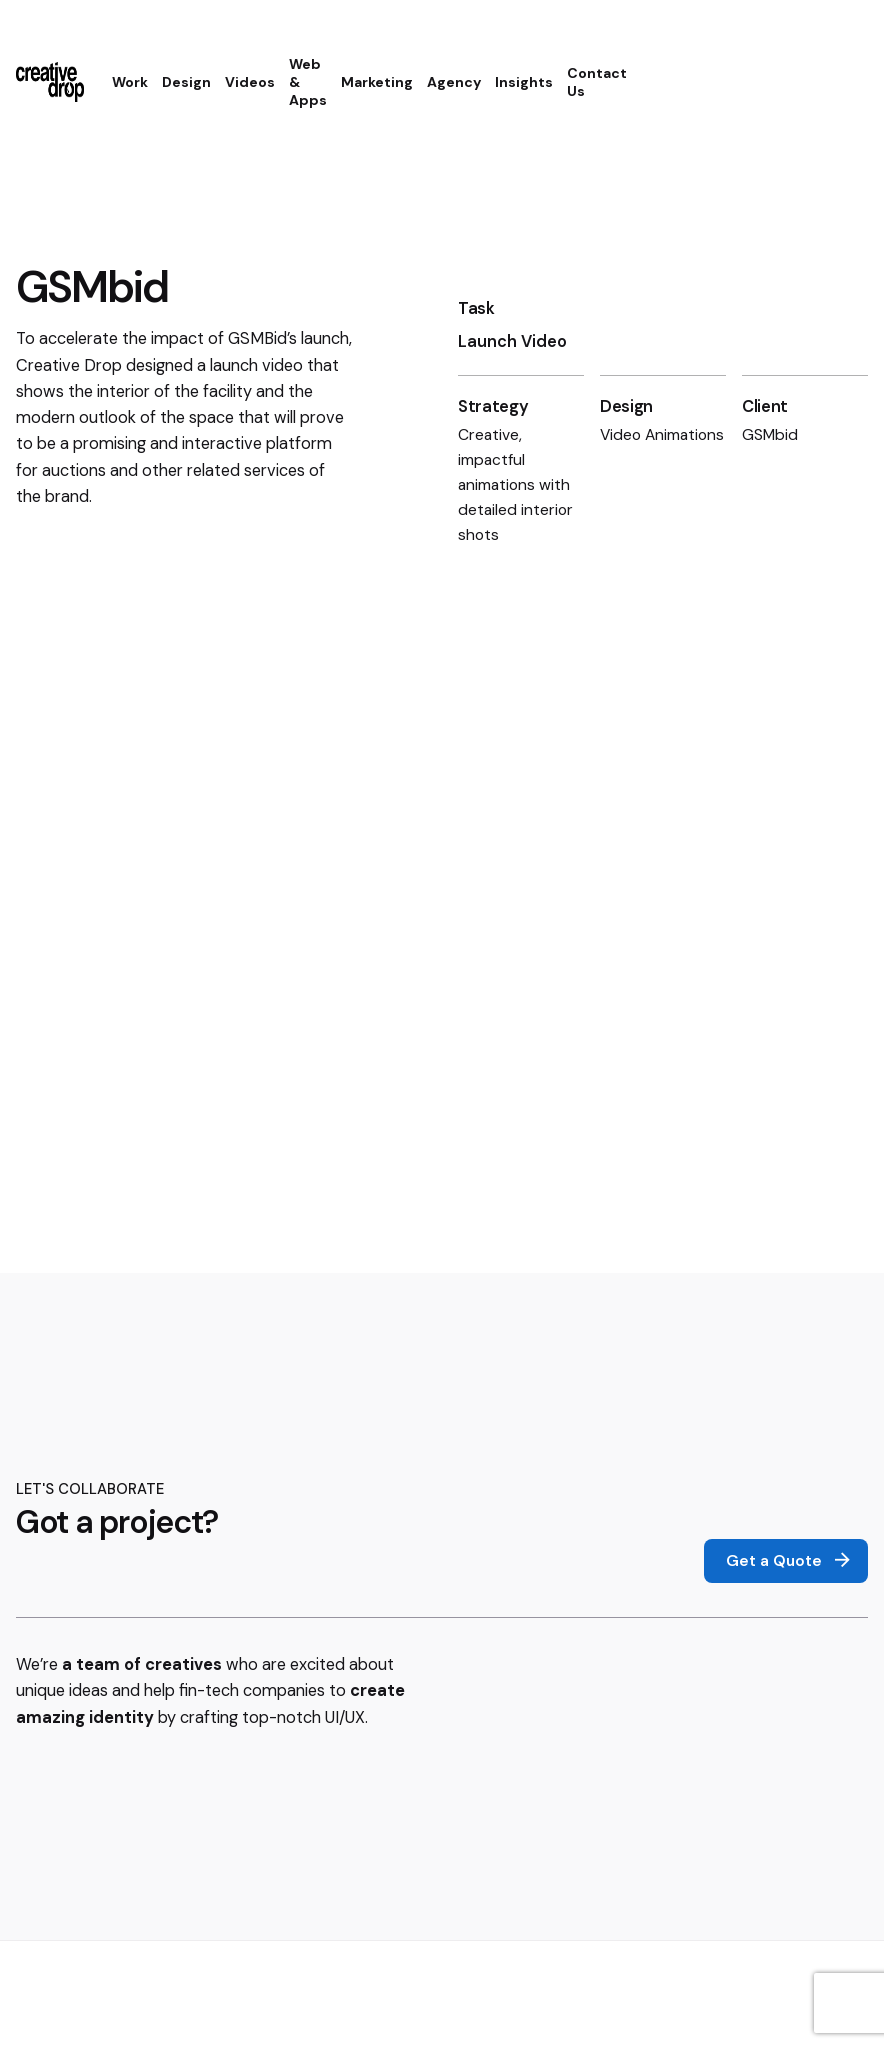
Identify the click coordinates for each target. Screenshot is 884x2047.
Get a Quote (790, 1561)
